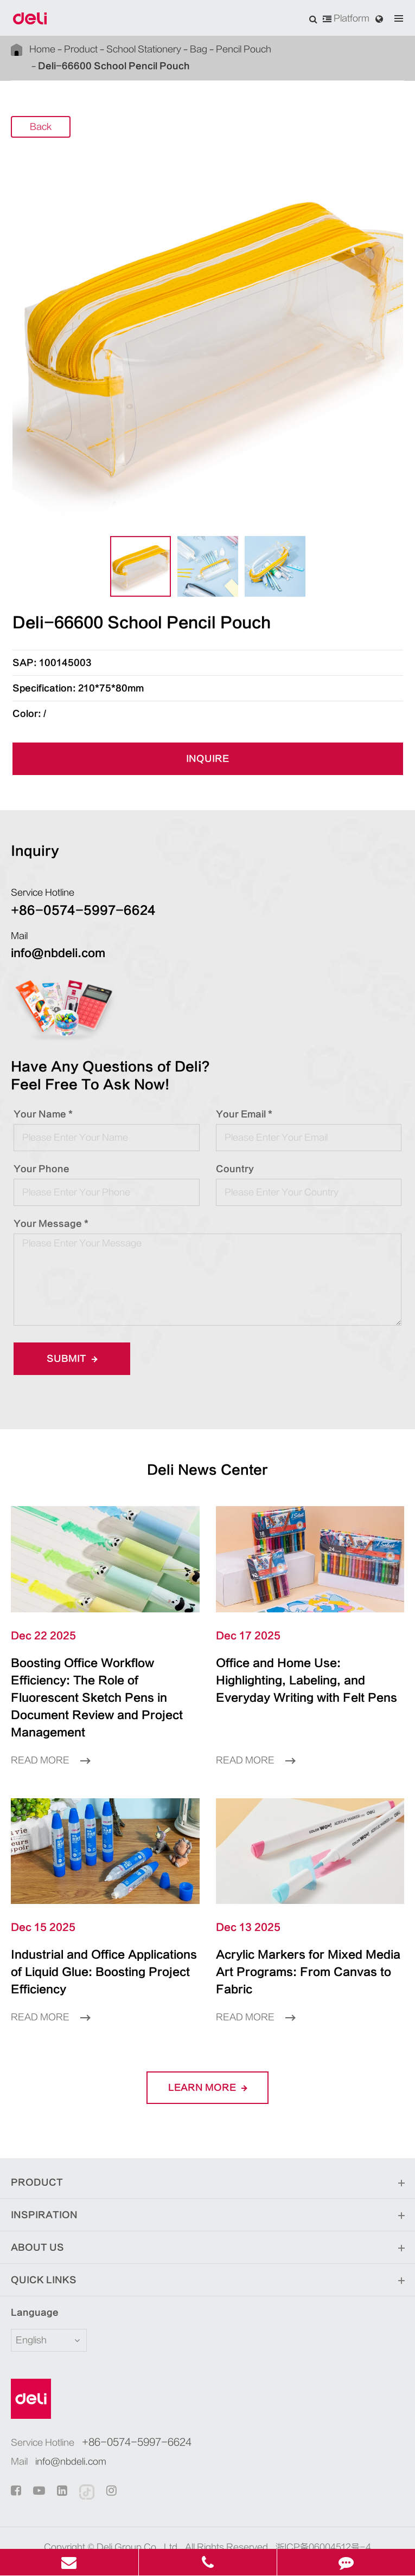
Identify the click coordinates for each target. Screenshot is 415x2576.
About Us (207, 2213)
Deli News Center (207, 1470)
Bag (198, 49)
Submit (72, 1359)
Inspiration (207, 2181)
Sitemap (172, 2529)
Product (81, 49)
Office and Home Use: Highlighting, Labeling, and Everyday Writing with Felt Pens (306, 1680)
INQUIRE (207, 759)
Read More (50, 1743)
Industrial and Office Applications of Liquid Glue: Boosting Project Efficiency (100, 1946)
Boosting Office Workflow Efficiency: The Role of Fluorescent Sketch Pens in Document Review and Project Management (103, 1689)
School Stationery (143, 49)
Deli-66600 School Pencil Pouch (114, 66)
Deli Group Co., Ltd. (138, 2512)
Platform (346, 18)
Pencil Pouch (243, 49)
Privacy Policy (228, 2529)
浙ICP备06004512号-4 (323, 2512)
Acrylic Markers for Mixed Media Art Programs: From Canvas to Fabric (298, 1946)
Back (41, 127)
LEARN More (207, 2053)
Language (28, 2277)
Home (42, 49)
